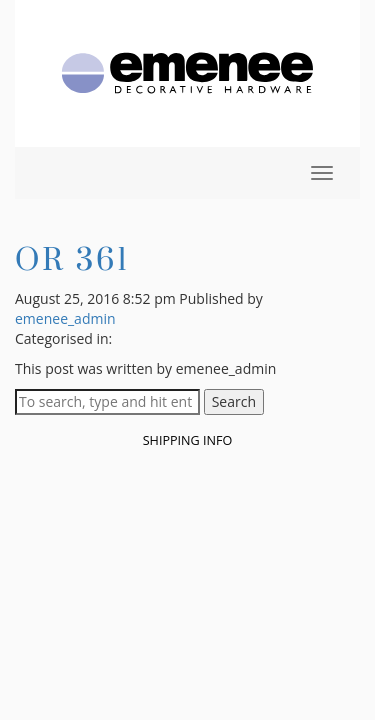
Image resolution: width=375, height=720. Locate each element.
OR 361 (72, 258)
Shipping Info (188, 440)
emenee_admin (65, 318)
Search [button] (234, 401)
